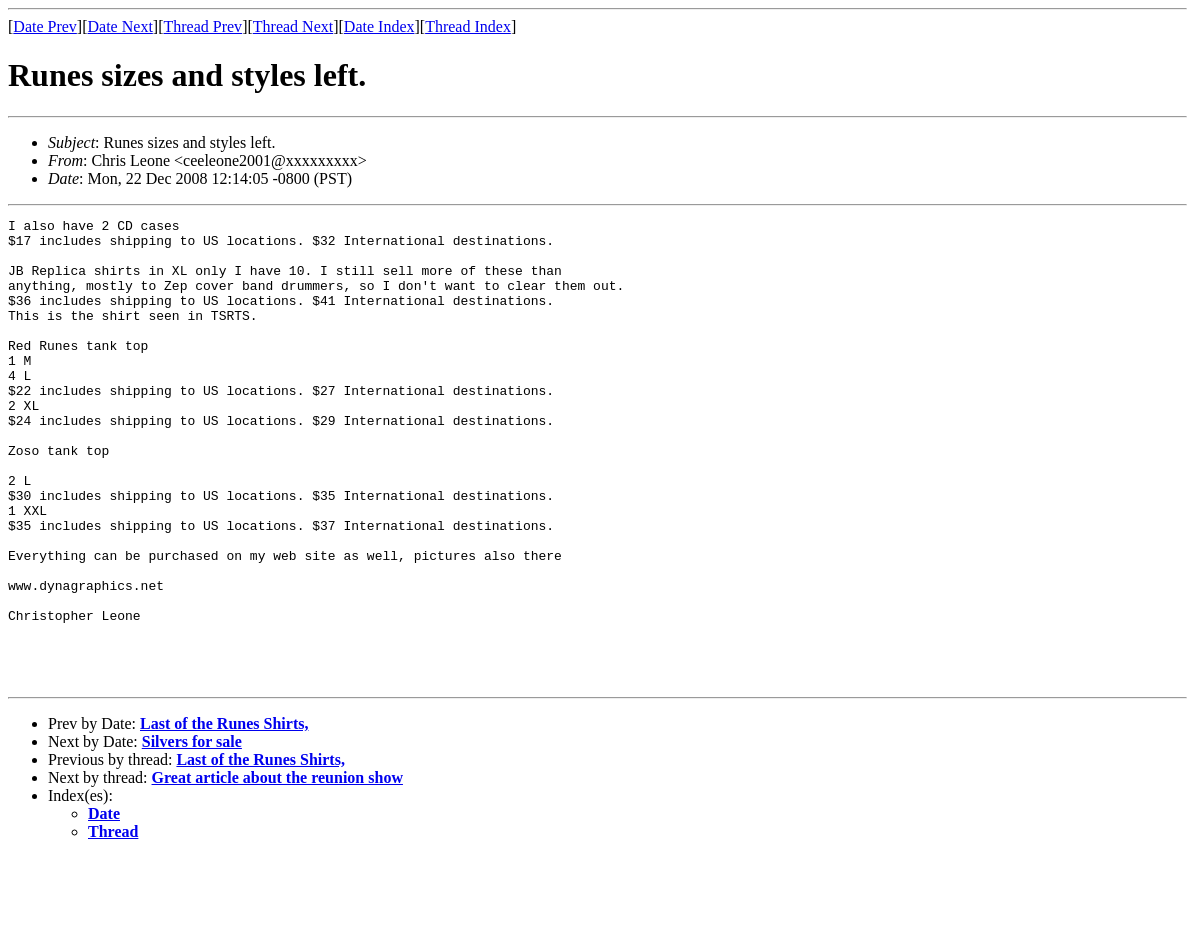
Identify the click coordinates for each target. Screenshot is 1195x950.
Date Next (120, 26)
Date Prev (45, 26)
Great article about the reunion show (277, 870)
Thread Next (293, 26)
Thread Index (468, 26)
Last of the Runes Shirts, (224, 816)
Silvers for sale (192, 834)
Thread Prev (202, 26)
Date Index (379, 26)
